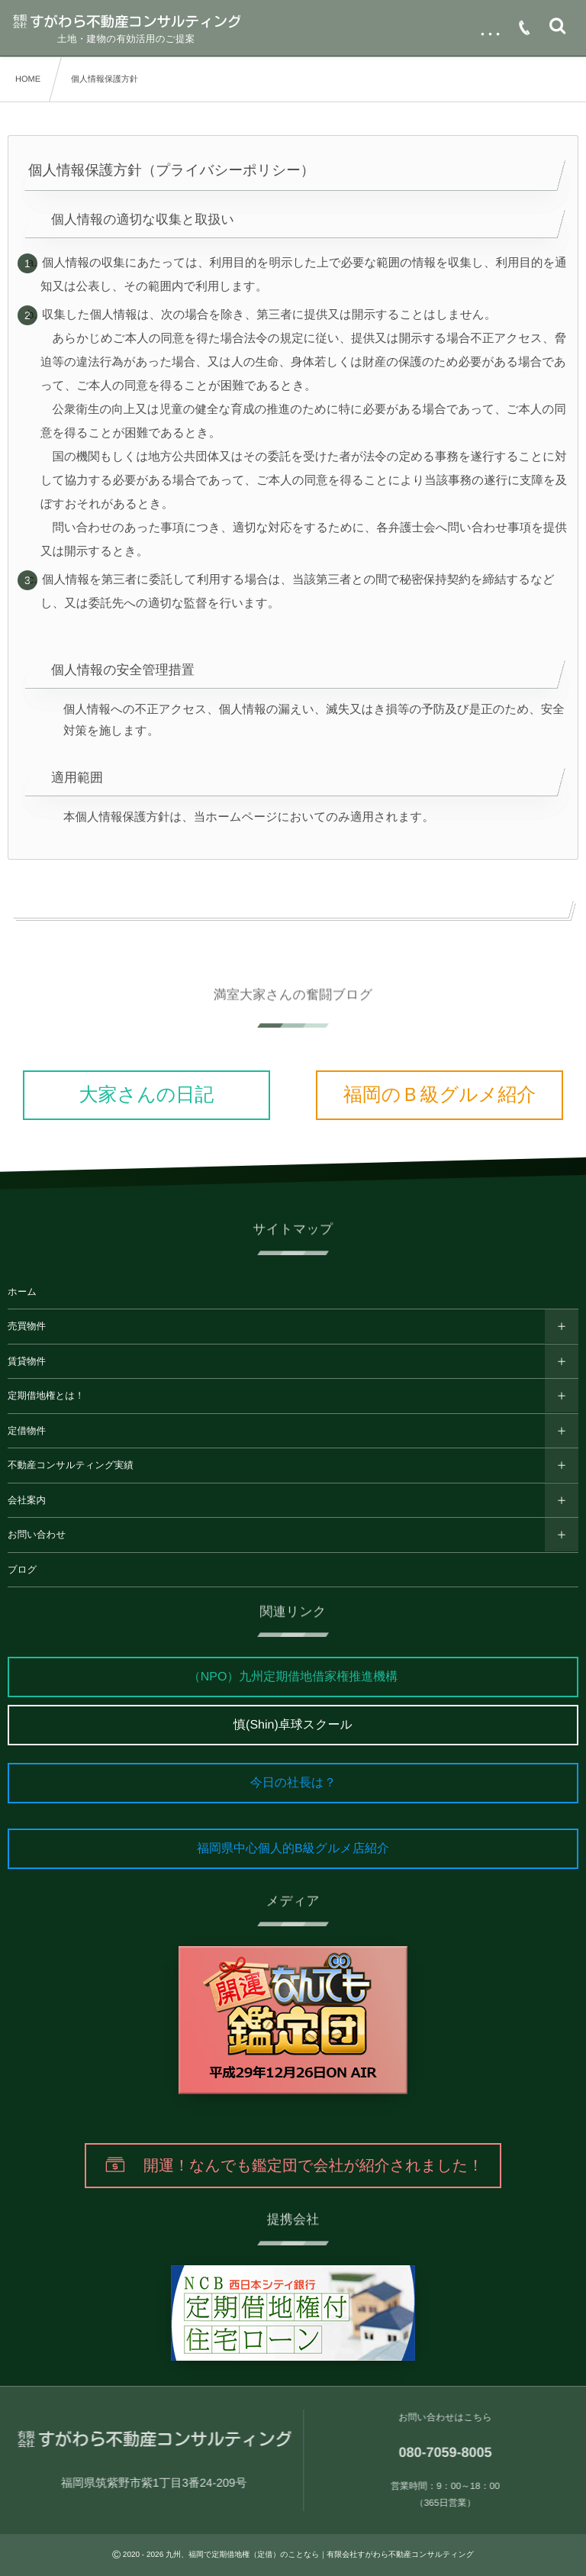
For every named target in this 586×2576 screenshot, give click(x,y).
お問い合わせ (37, 1534)
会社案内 (27, 1500)
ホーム (22, 1291)
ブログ (22, 1569)
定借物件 (27, 1430)
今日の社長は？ (293, 1783)
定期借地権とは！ (46, 1395)
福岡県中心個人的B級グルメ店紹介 (293, 1848)
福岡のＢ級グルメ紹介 (439, 1095)
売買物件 (27, 1326)
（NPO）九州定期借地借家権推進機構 (293, 1677)
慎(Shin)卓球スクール (293, 1725)
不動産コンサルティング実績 (71, 1465)
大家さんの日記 (146, 1095)
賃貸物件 (27, 1361)
